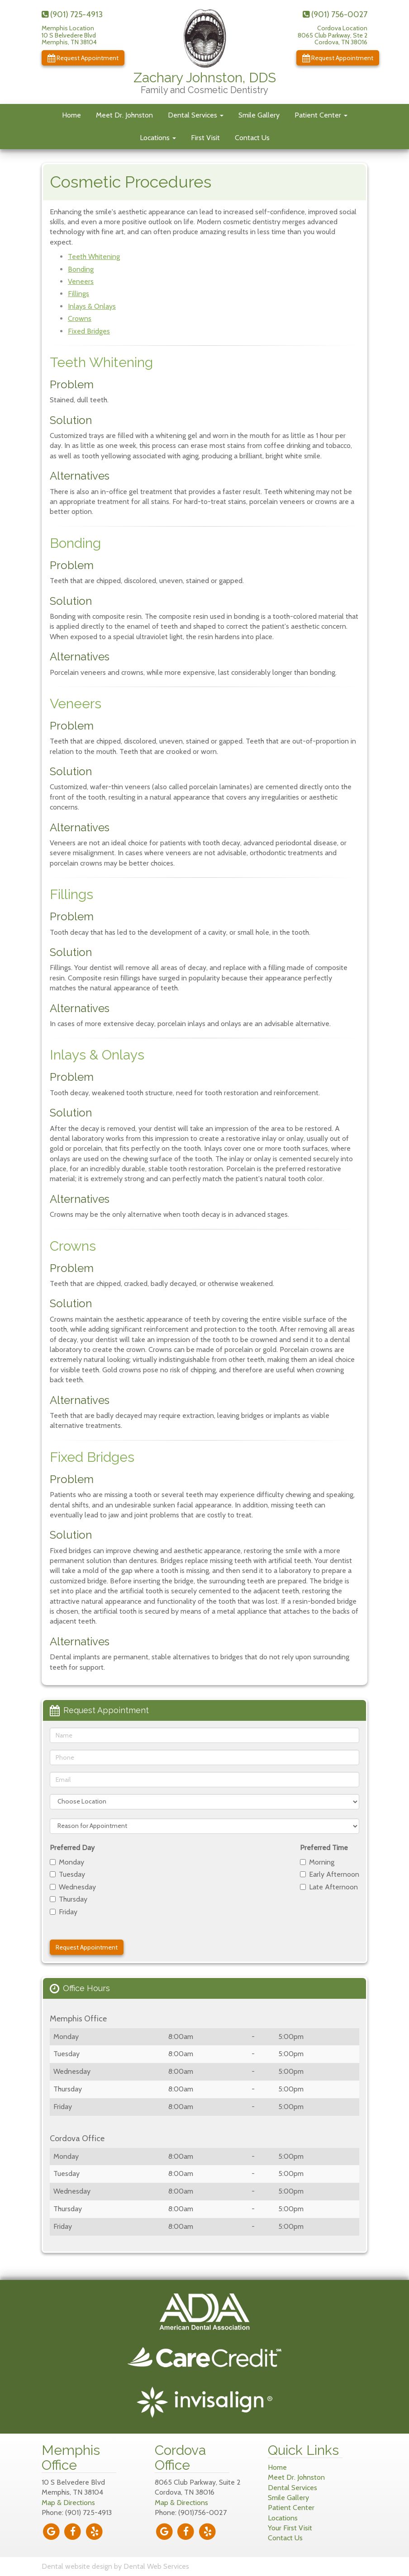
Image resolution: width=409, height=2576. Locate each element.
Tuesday (67, 1874)
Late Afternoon (329, 1887)
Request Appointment (83, 58)
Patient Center (321, 115)
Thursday (68, 1899)
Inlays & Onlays (92, 306)
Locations (158, 137)
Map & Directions (68, 2502)
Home (71, 115)
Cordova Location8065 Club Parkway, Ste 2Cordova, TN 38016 (332, 35)
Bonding (81, 269)
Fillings (78, 293)
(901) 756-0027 (335, 14)
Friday (63, 1911)
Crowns (79, 318)
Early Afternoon (329, 1874)
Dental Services (196, 115)
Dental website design (77, 2566)
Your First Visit (290, 2528)
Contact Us (252, 137)
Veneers (81, 281)
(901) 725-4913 (72, 14)
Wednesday (73, 1887)
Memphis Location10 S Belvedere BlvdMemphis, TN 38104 (69, 35)
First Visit (205, 137)
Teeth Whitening (94, 256)
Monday (67, 1862)
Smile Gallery (259, 115)
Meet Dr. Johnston (124, 115)
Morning (317, 1862)
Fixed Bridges (89, 331)
